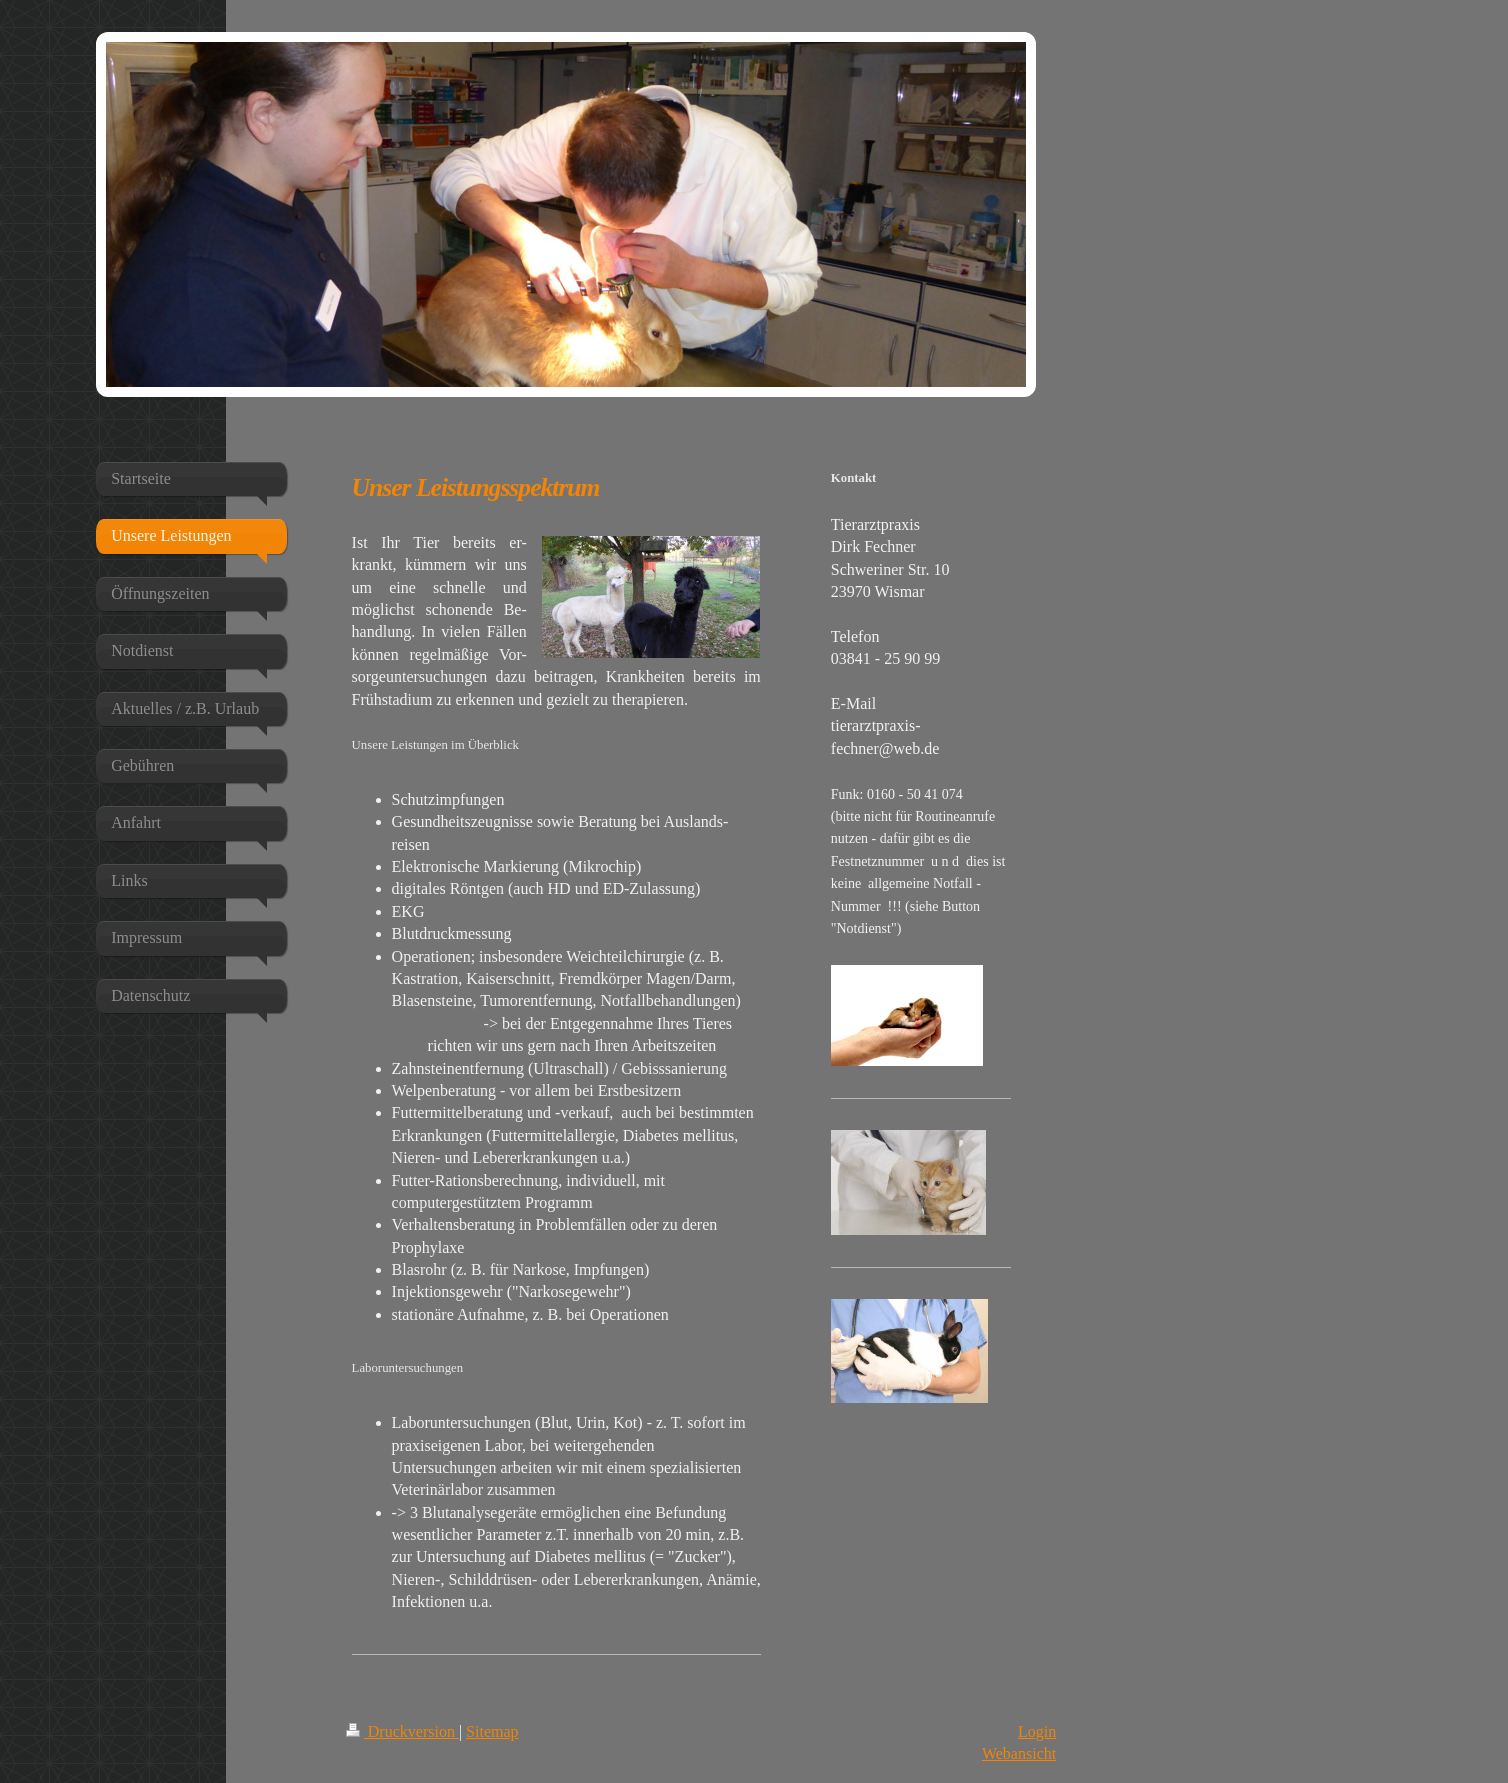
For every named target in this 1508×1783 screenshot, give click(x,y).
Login (1037, 1731)
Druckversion (402, 1731)
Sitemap (492, 1731)
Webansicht (1019, 1753)
